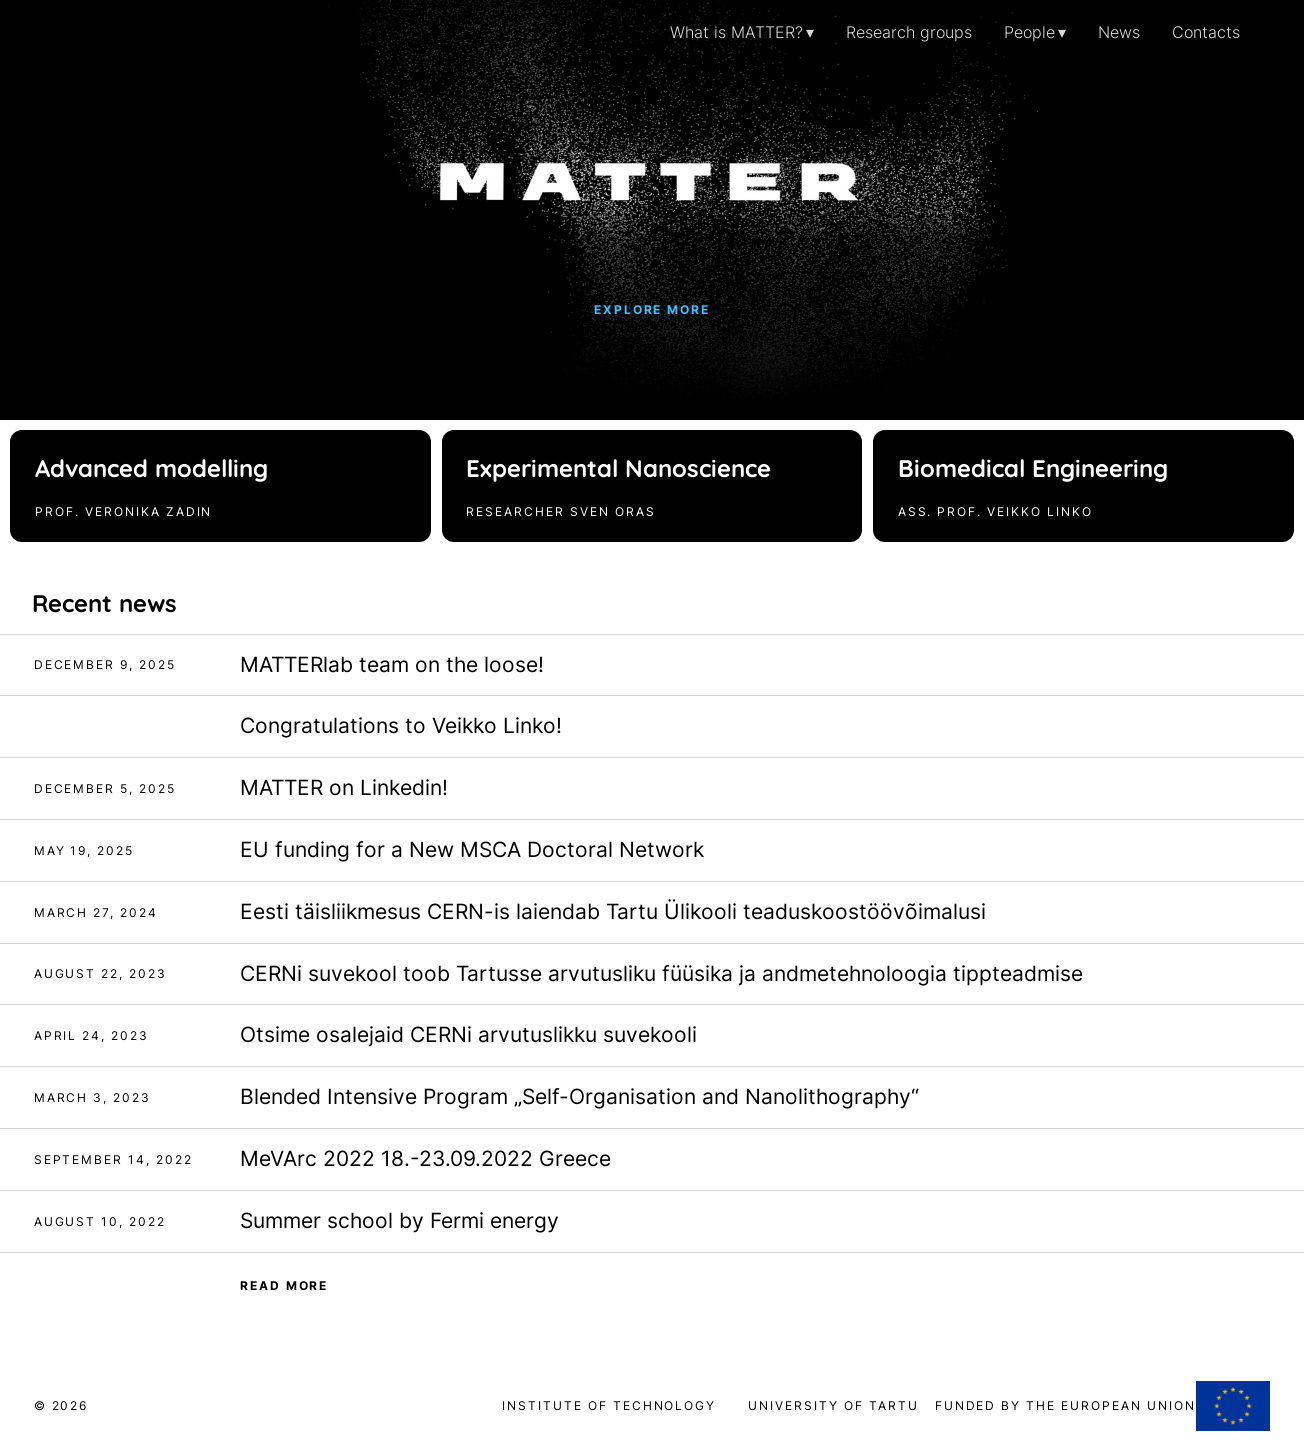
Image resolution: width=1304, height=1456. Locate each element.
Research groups (909, 32)
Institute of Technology (609, 1405)
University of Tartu (841, 1405)
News (1119, 32)
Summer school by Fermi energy (399, 1220)
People (1029, 32)
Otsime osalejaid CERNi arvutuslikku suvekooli (468, 1034)
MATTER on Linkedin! (344, 787)
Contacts (1206, 32)
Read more (284, 1285)
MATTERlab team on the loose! (392, 664)
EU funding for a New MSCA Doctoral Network (472, 849)
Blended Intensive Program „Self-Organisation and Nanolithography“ (579, 1096)
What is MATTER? (736, 32)
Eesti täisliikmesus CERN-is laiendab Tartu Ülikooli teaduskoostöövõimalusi (613, 911)
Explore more (652, 309)
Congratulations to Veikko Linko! (401, 725)
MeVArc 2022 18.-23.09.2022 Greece (425, 1158)
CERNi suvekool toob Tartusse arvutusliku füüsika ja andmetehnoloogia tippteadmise (661, 973)
